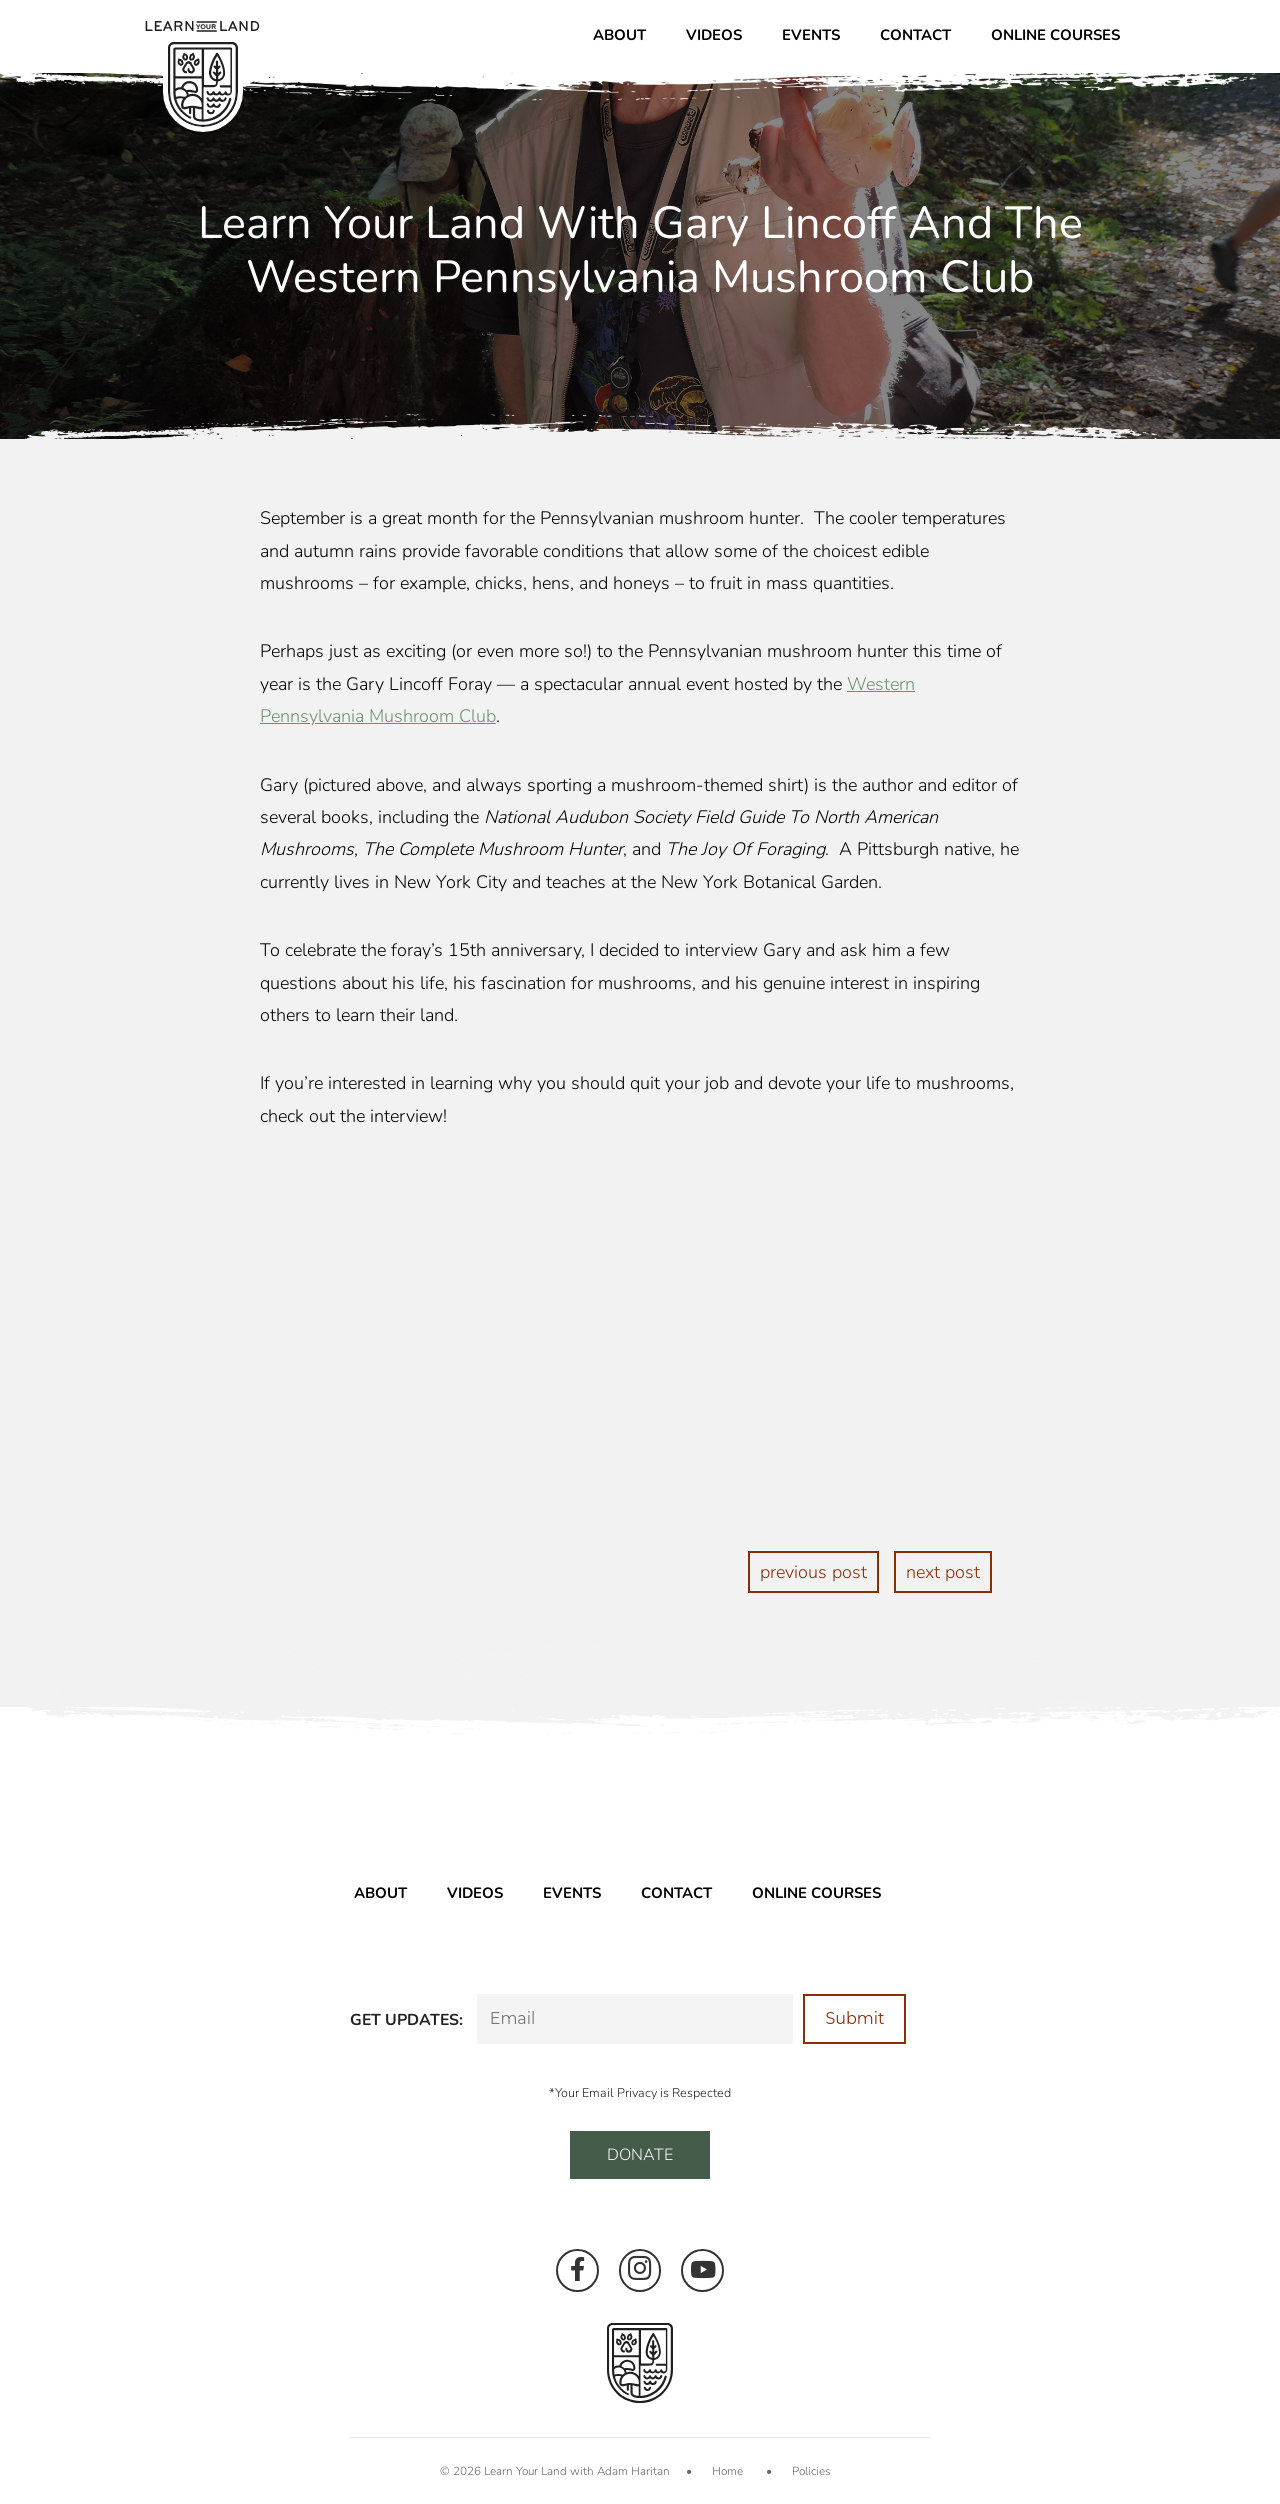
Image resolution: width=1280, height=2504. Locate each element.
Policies (811, 2471)
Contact (915, 35)
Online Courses (1055, 35)
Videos (714, 35)
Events (811, 35)
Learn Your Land (525, 2471)
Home (727, 2471)
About (619, 35)
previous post (813, 1572)
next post (943, 1572)
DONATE (640, 2155)
